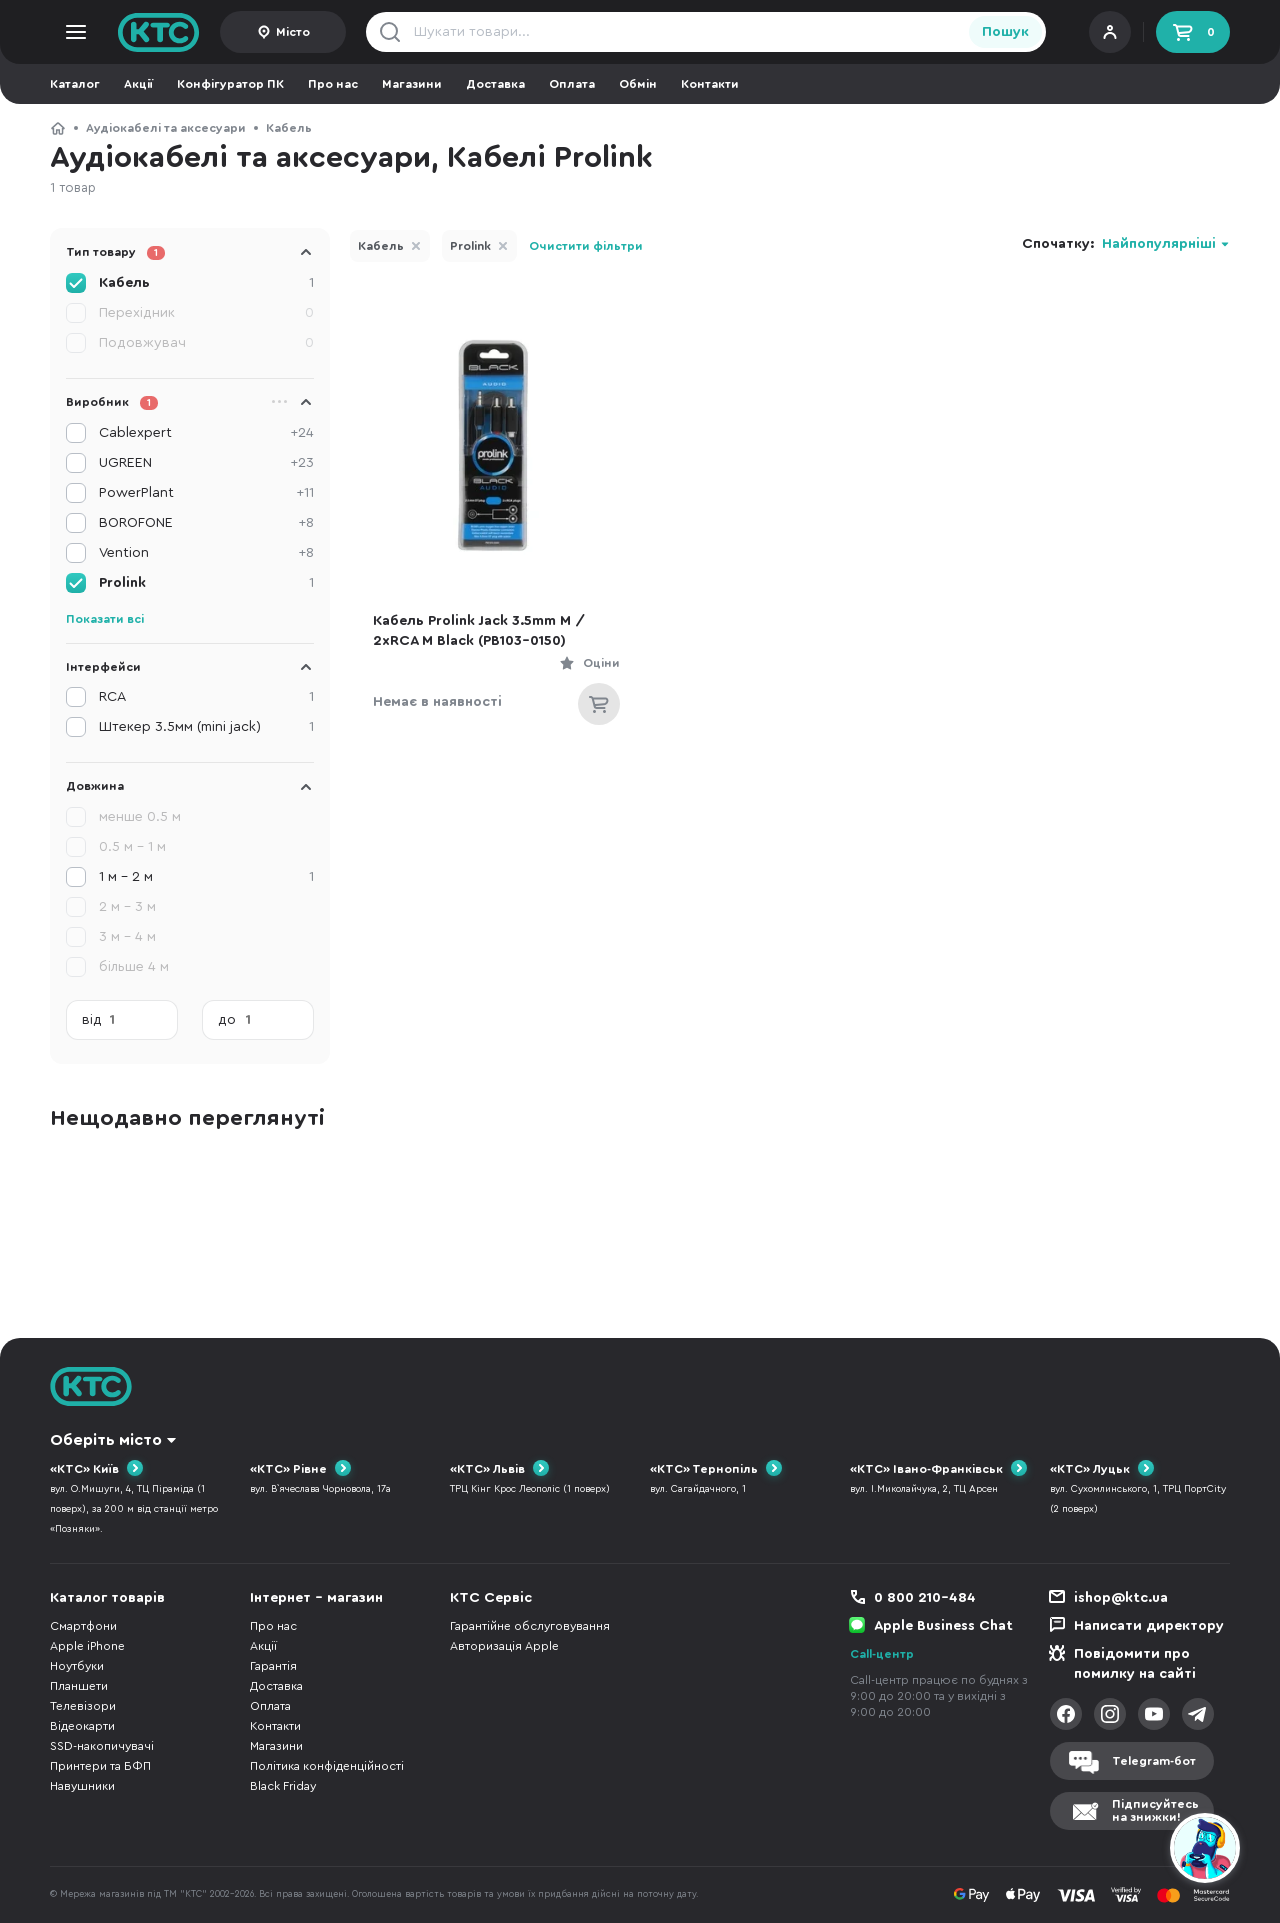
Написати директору (1149, 1626)
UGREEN (206, 463)
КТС (58, 128)
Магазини (412, 84)
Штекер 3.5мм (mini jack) (206, 727)
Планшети (79, 1686)
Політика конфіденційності (327, 1766)
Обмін (638, 84)
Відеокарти (82, 1726)
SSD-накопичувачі (102, 1746)
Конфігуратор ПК (230, 84)
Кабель (289, 128)
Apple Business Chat (943, 1626)
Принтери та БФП (100, 1766)
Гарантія (273, 1666)
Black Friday (283, 1786)
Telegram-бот (1154, 1761)
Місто (293, 32)
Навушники (82, 1786)
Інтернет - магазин (316, 1598)
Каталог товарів (107, 1598)
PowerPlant (206, 493)
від (92, 1020)
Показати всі (105, 619)
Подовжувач (206, 343)
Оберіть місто (106, 1440)
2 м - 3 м (127, 907)
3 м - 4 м (127, 937)
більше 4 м (134, 967)
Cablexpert (206, 433)
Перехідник (206, 313)
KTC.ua (159, 32)
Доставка (495, 84)
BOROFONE (206, 523)
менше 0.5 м (140, 817)
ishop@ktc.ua (1121, 1598)
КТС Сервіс (491, 1598)
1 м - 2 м (206, 877)
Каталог (75, 84)
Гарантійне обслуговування (530, 1626)
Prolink (470, 246)
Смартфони (83, 1626)
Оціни (601, 663)
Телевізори (83, 1706)
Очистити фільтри (586, 246)
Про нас (333, 84)
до (227, 1020)
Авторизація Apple (504, 1646)
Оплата (572, 84)
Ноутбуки (77, 1666)
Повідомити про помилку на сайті (1135, 1664)
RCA (206, 697)
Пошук (1005, 32)
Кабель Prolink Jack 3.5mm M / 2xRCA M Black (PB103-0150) (479, 631)
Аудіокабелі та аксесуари (166, 128)
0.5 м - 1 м (132, 847)
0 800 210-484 (925, 1598)
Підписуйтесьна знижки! (1155, 1810)
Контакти (710, 84)
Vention (206, 553)
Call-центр (882, 1654)
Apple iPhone (87, 1646)
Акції (138, 84)
